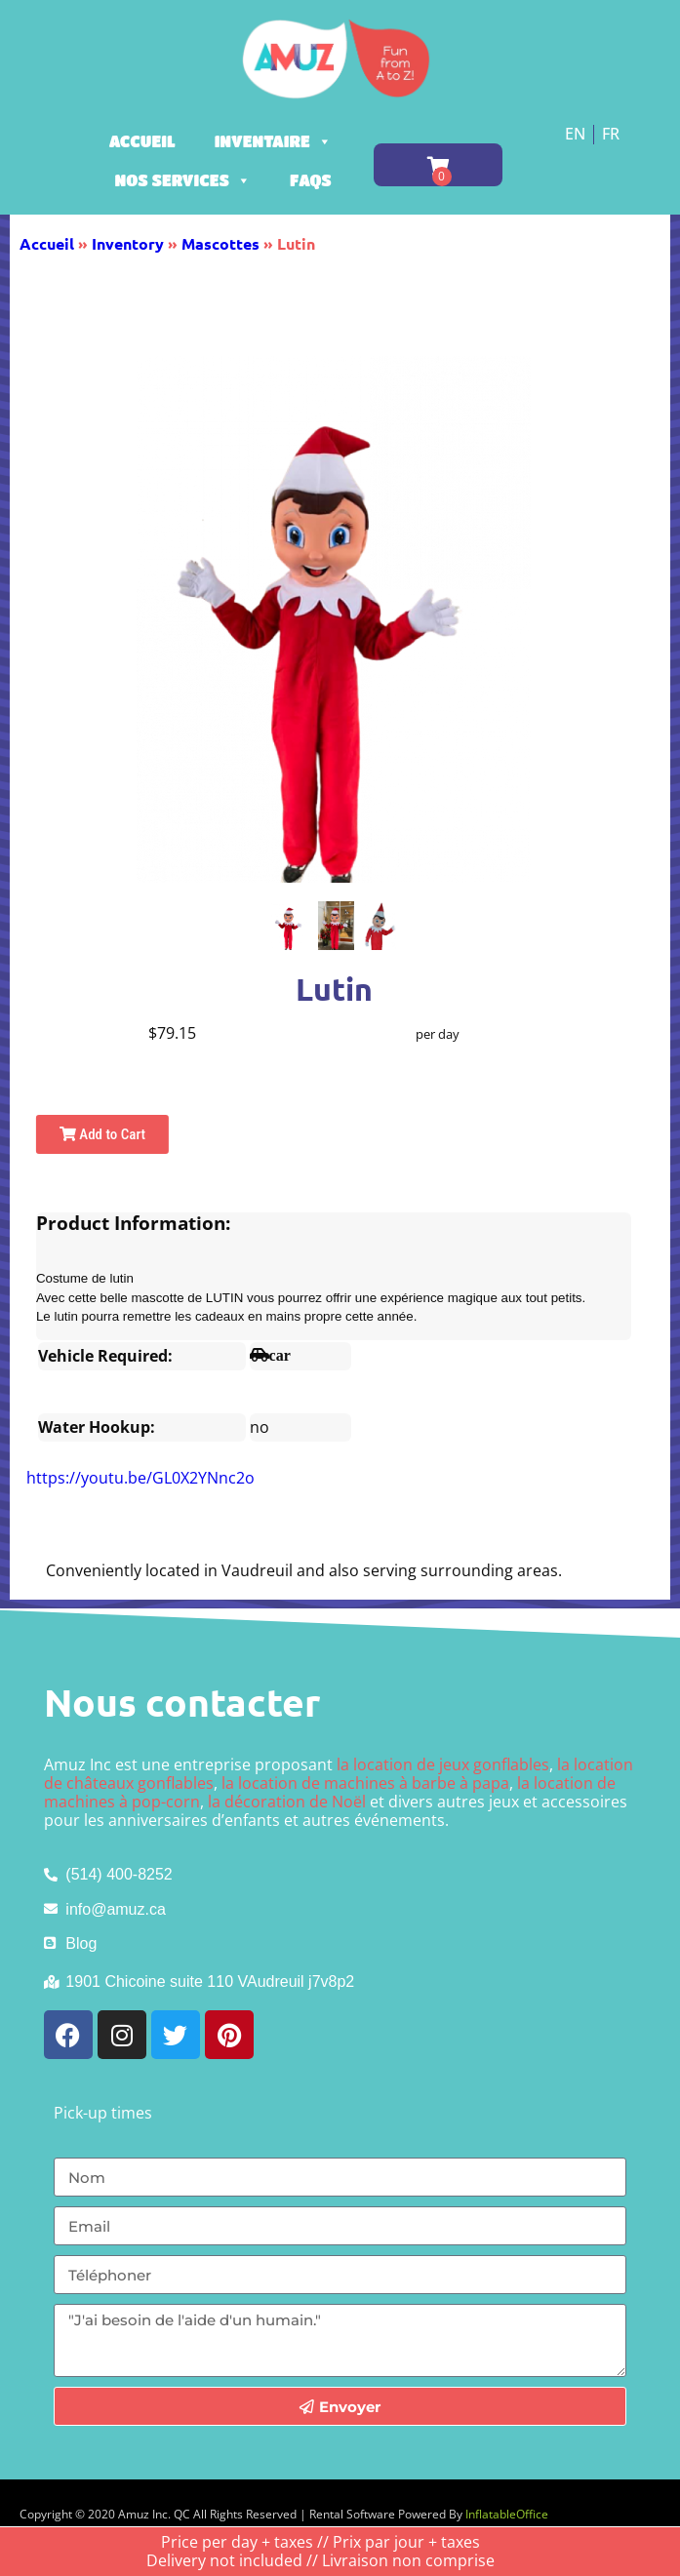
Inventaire (273, 141)
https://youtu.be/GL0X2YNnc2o (140, 1477)
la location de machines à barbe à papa (365, 1783)
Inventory (128, 243)
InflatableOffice (506, 2514)
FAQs (311, 180)
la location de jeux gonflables (443, 1764)
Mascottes (220, 243)
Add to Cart (102, 1134)
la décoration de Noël (287, 1801)
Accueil (142, 141)
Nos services (183, 180)
